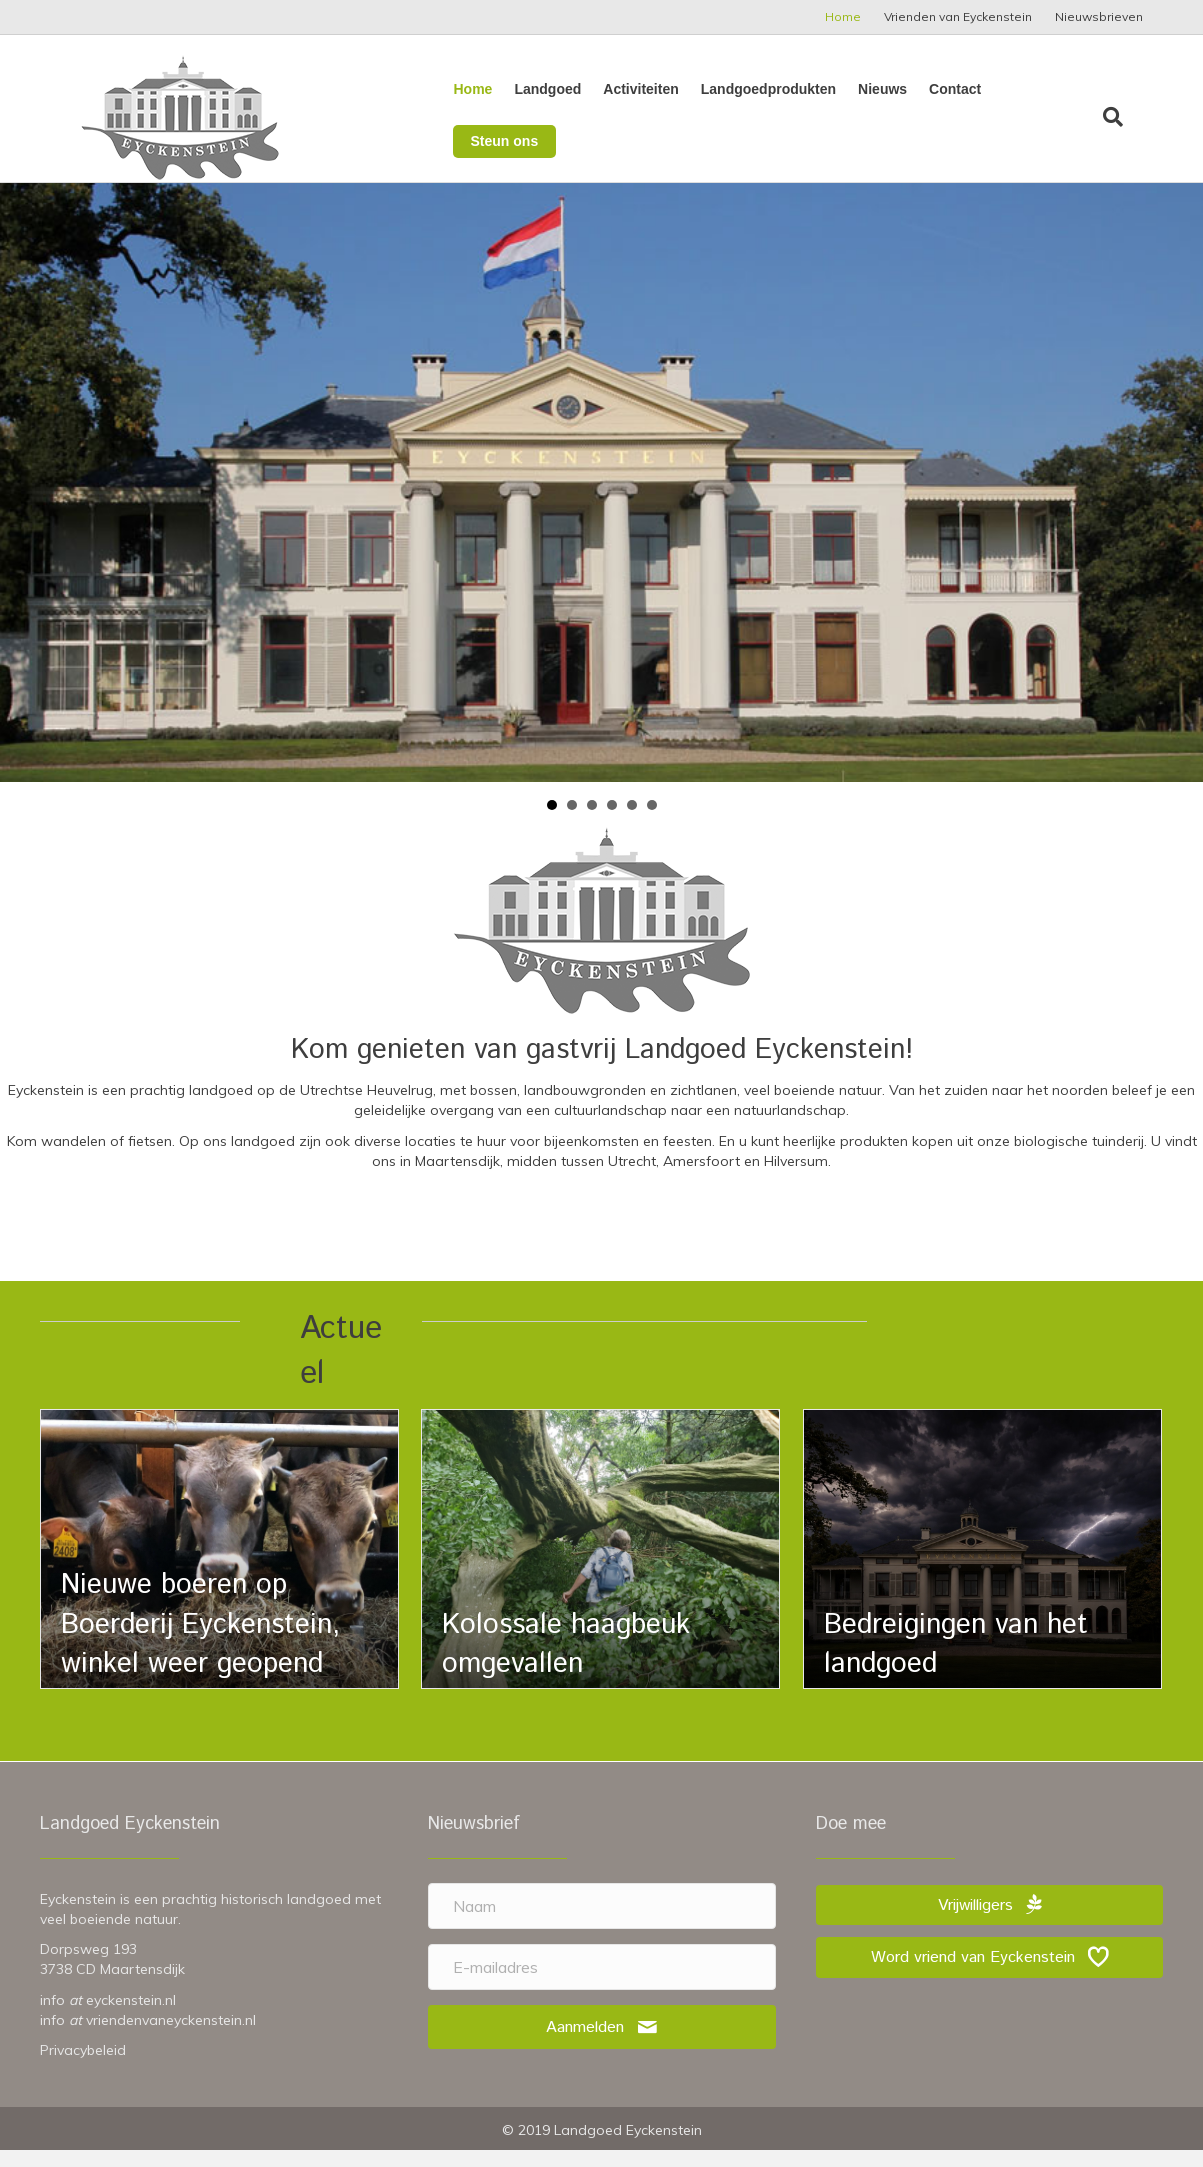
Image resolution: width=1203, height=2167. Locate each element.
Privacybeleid (83, 2067)
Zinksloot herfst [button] (632, 822)
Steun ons (1050, 116)
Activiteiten (636, 114)
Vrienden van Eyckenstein (958, 16)
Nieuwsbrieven (1099, 16)
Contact (951, 114)
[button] (602, 2044)
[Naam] (602, 1923)
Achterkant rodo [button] (572, 822)
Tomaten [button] (652, 822)
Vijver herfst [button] (612, 822)
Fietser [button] (592, 822)
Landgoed (543, 114)
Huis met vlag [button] (552, 822)
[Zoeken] (1127, 117)
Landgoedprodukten (764, 114)
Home (843, 16)
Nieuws (878, 114)
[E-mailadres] (602, 1984)
